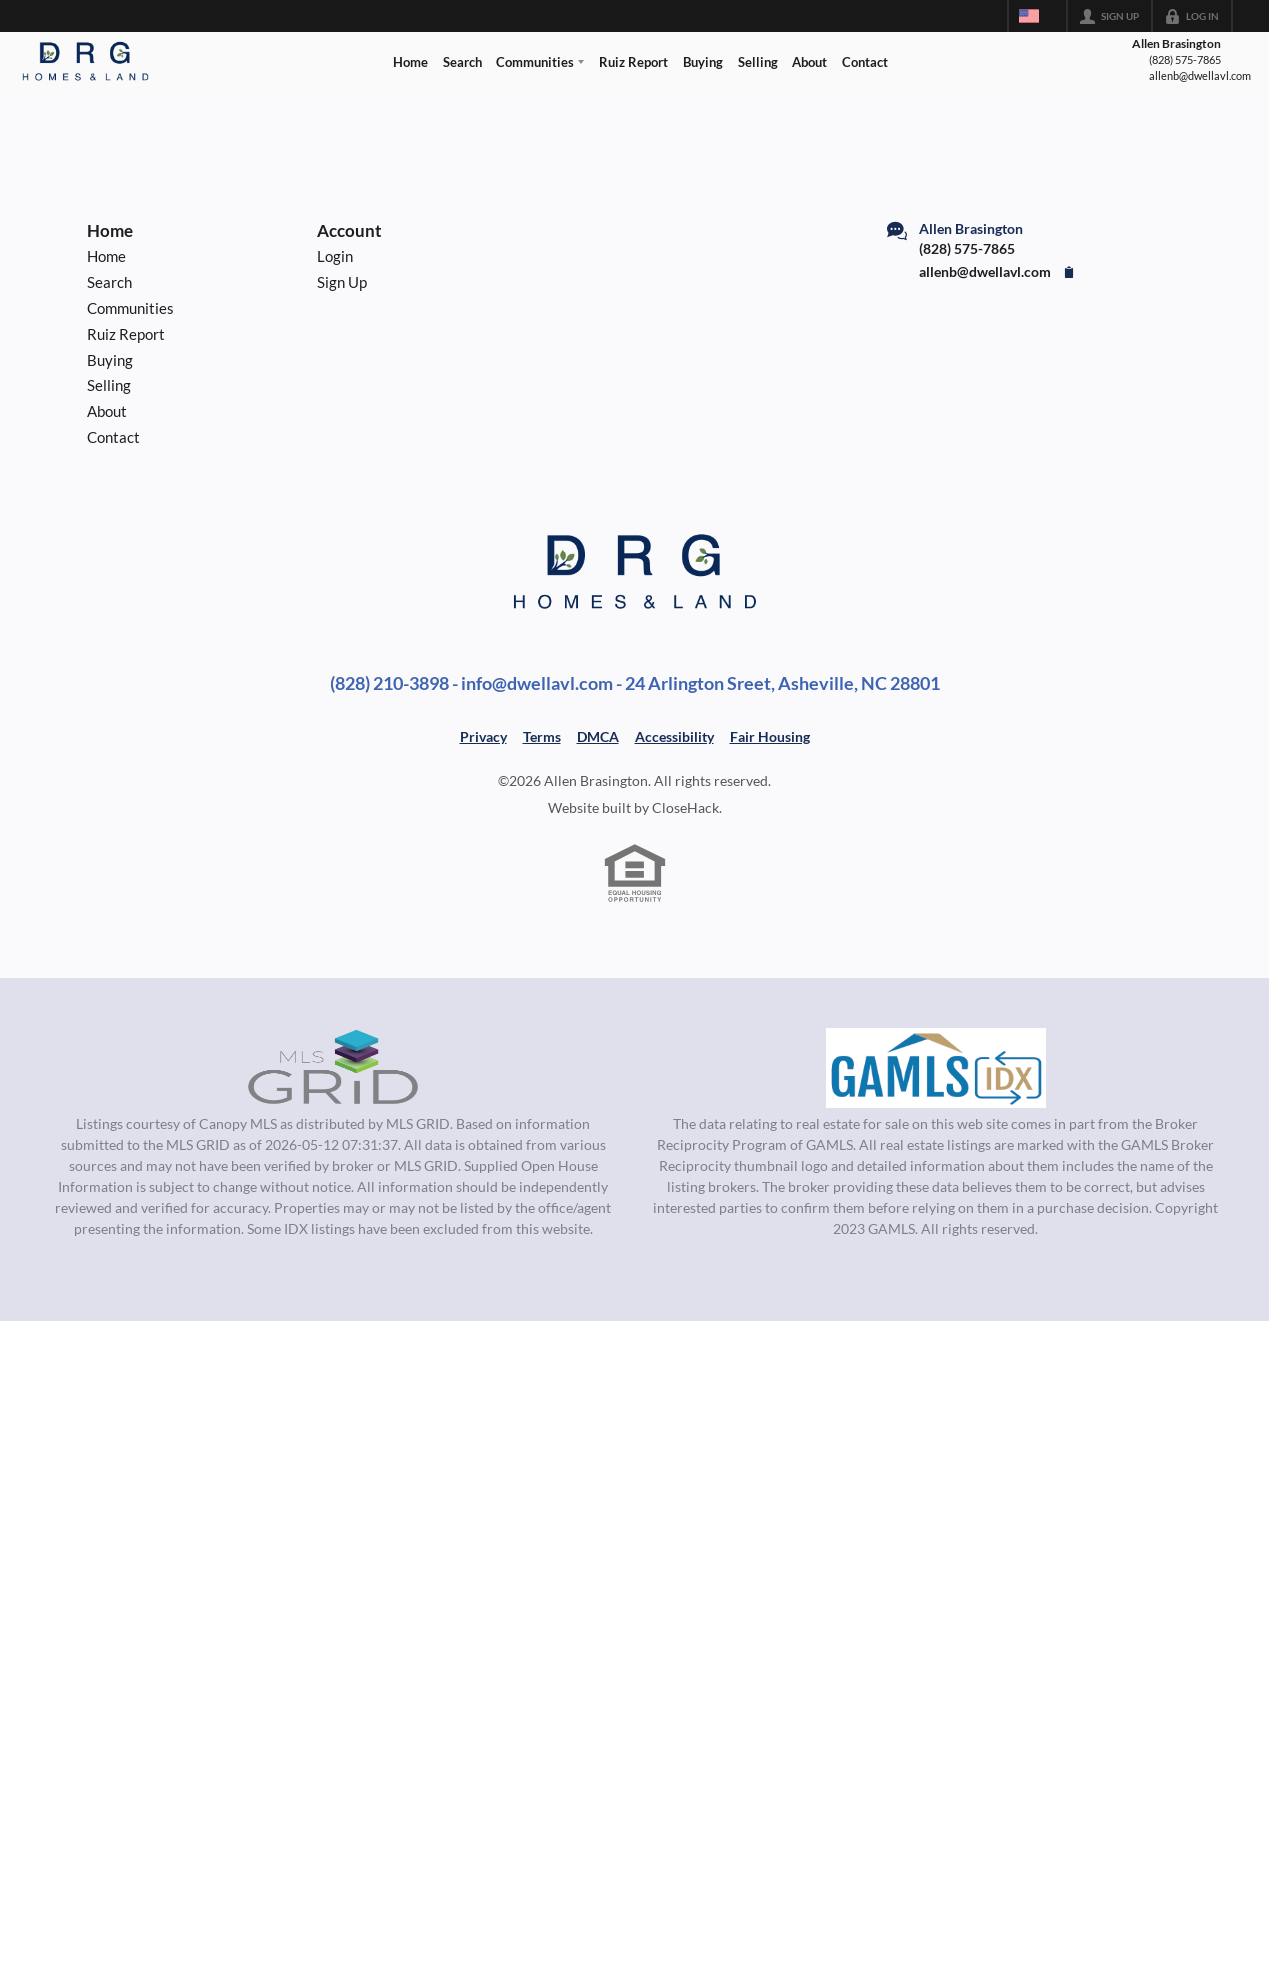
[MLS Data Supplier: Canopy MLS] (333, 1068)
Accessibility (674, 737)
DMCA (598, 737)
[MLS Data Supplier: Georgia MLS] (936, 1068)
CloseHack (685, 808)
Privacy (483, 737)
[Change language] (1037, 16)
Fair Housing (770, 737)
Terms (542, 737)
